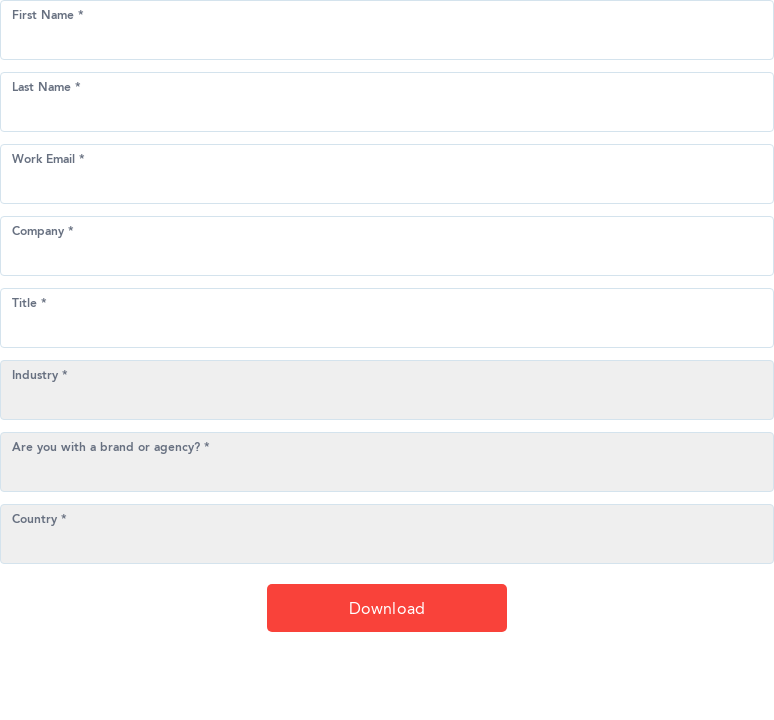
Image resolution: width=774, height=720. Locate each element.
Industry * (40, 376)
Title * (29, 304)
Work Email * (48, 160)
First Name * (48, 16)
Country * (39, 520)
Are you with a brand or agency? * (111, 448)
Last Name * (46, 88)
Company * (43, 232)
